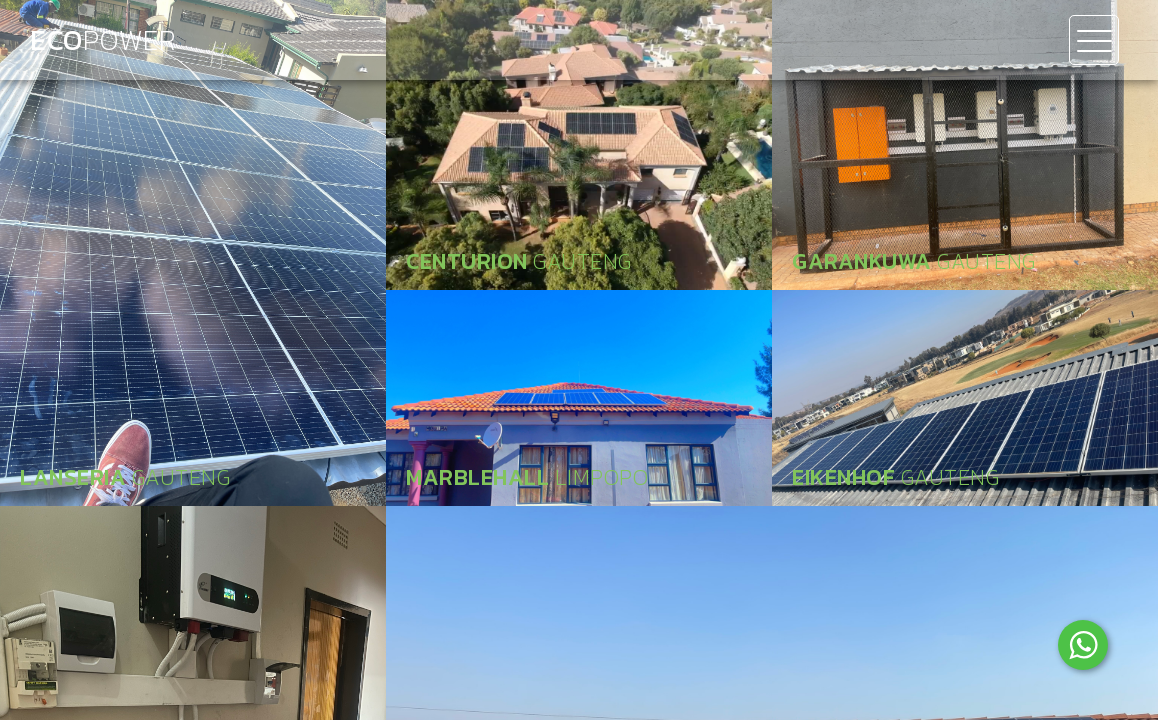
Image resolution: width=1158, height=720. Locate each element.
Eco (103, 40)
